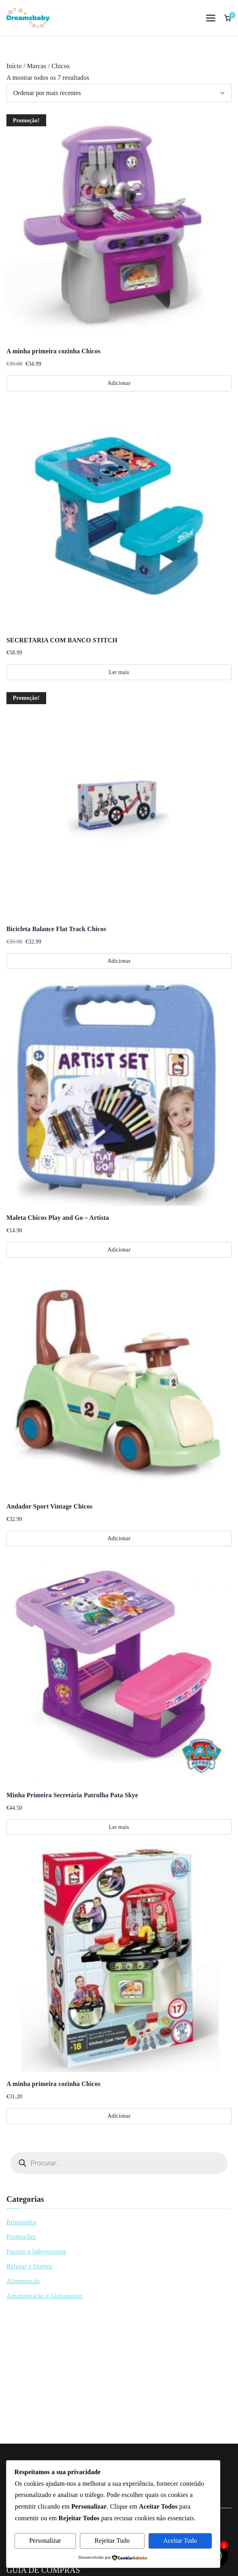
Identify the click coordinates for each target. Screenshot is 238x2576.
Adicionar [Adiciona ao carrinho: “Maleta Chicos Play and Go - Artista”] (119, 1250)
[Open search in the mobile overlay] (119, 2163)
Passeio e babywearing (36, 2251)
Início (14, 66)
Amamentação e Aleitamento (44, 2295)
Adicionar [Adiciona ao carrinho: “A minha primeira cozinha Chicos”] (119, 383)
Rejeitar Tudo (112, 2540)
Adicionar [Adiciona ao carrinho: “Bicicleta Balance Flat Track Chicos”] (119, 961)
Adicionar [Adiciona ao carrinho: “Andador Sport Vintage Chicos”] (119, 1538)
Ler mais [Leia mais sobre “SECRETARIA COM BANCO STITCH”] (119, 672)
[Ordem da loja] (119, 93)
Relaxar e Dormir (29, 2266)
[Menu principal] (210, 18)
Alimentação (23, 2281)
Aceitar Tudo (180, 2540)
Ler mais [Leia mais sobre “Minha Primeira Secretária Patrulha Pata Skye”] (119, 1827)
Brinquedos (21, 2222)
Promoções (21, 2236)
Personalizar (45, 2540)
